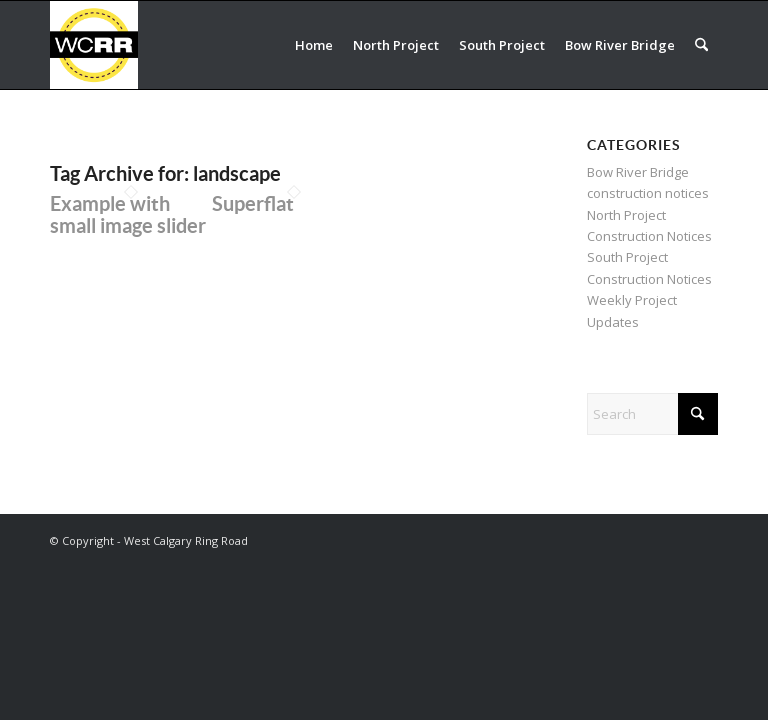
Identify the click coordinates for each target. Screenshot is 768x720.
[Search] (701, 45)
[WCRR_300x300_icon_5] (94, 45)
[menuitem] (314, 45)
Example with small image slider (128, 214)
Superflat (253, 203)
